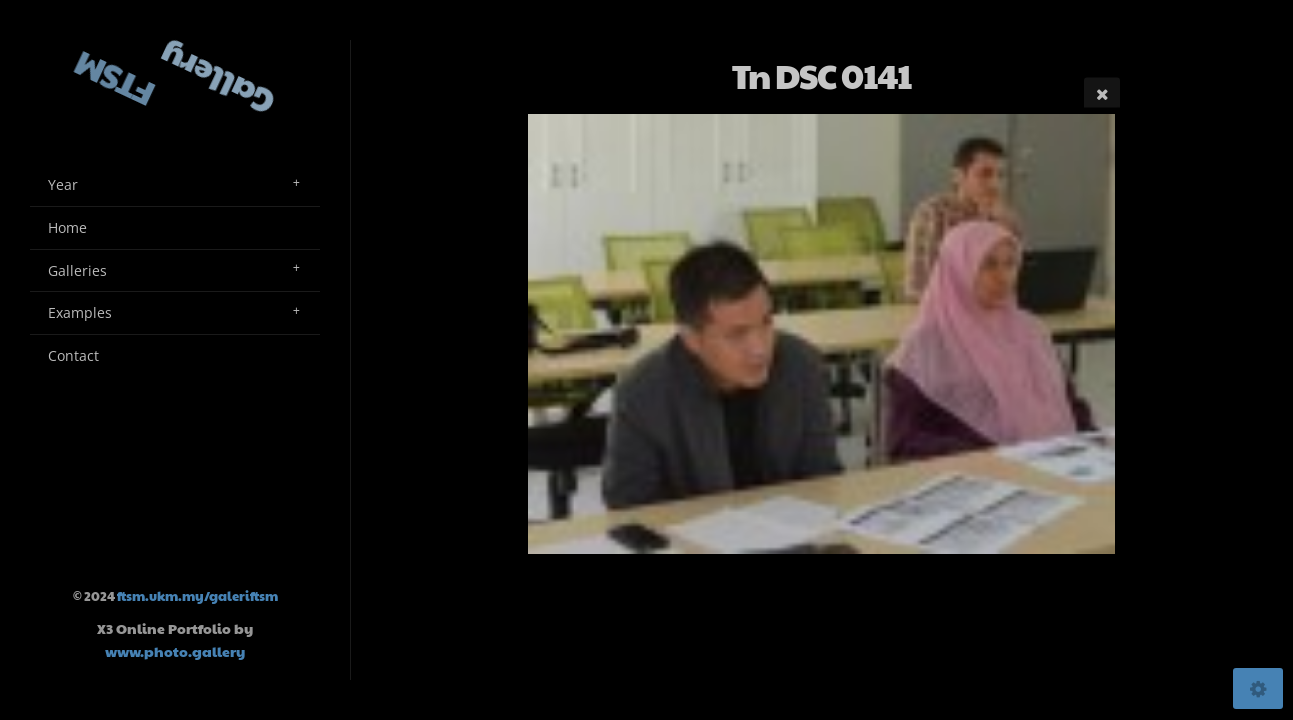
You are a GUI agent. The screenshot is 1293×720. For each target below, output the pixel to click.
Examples (80, 312)
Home (67, 227)
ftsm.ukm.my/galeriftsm (197, 596)
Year (63, 184)
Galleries (77, 270)
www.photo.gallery (175, 651)
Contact (73, 355)
